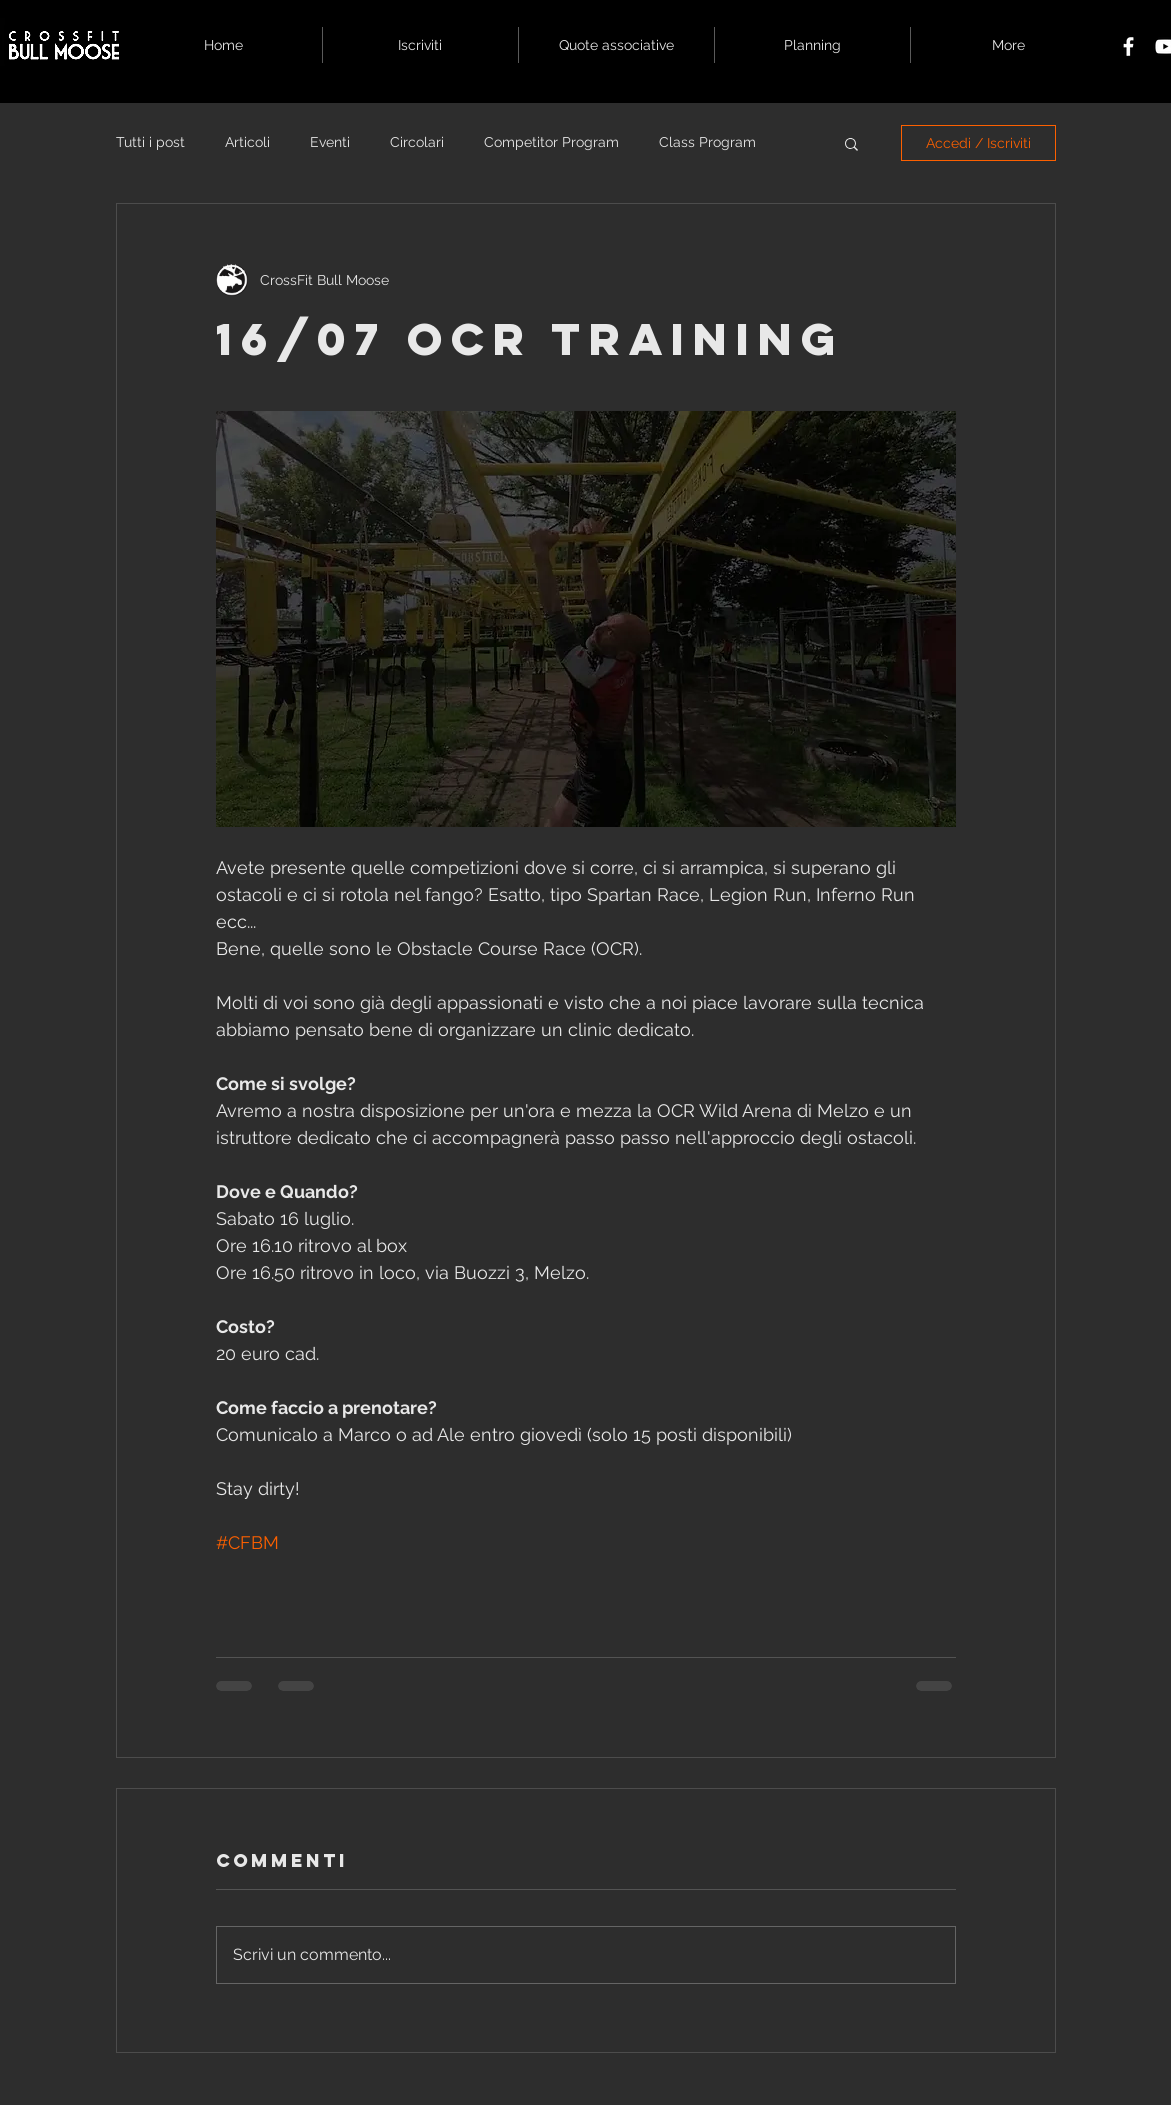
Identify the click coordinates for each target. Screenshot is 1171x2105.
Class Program (707, 142)
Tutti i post (150, 142)
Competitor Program (551, 142)
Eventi (330, 142)
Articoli (247, 142)
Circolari (417, 142)
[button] (851, 143)
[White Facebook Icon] (1128, 46)
